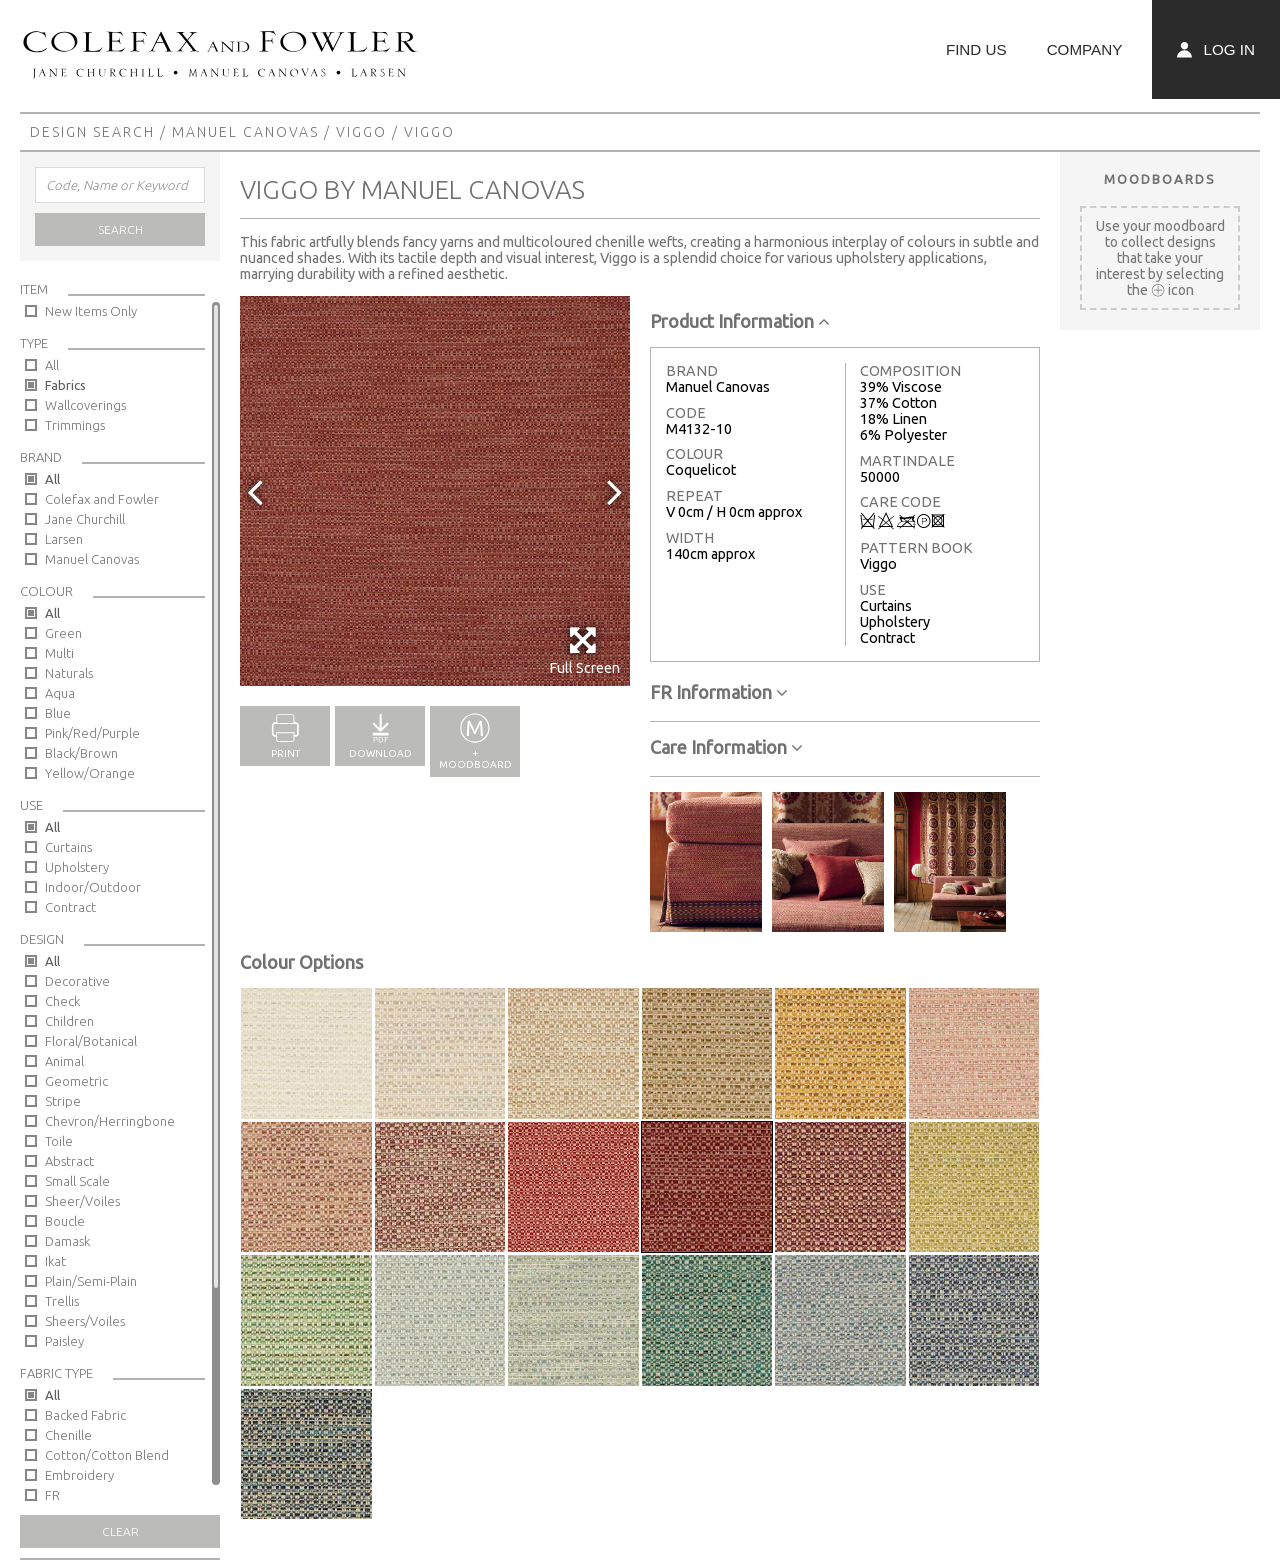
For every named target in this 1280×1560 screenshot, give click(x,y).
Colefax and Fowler (102, 499)
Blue (58, 713)
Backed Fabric (85, 1415)
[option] (435, 491)
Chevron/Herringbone (110, 1121)
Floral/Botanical (91, 1041)
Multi (59, 653)
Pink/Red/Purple (92, 733)
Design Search (92, 132)
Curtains (68, 847)
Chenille (68, 1435)
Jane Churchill (85, 519)
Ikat (55, 1261)
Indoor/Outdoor (93, 887)
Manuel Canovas (245, 132)
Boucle (65, 1221)
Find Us (976, 49)
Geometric (76, 1081)
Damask (67, 1241)
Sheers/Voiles (85, 1321)
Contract (70, 907)
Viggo (361, 132)
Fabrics (65, 385)
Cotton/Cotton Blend (107, 1455)
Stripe (63, 1101)
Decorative (77, 981)
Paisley (64, 1341)
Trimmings (75, 425)
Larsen (64, 539)
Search (120, 229)
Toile (59, 1141)
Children (69, 1021)
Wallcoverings (85, 405)
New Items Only (91, 311)
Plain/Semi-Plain (91, 1281)
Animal (64, 1061)
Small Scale (77, 1181)
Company (1085, 49)
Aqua (60, 693)
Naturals (69, 673)
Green (63, 633)
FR (52, 1495)
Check (62, 1001)
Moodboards (1160, 179)
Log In (1216, 49)
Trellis (62, 1301)
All (52, 365)
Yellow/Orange (90, 773)
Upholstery (77, 867)
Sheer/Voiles (82, 1201)
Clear (120, 1531)
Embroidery (79, 1475)
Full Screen (584, 650)
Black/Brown (81, 753)
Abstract (69, 1161)
